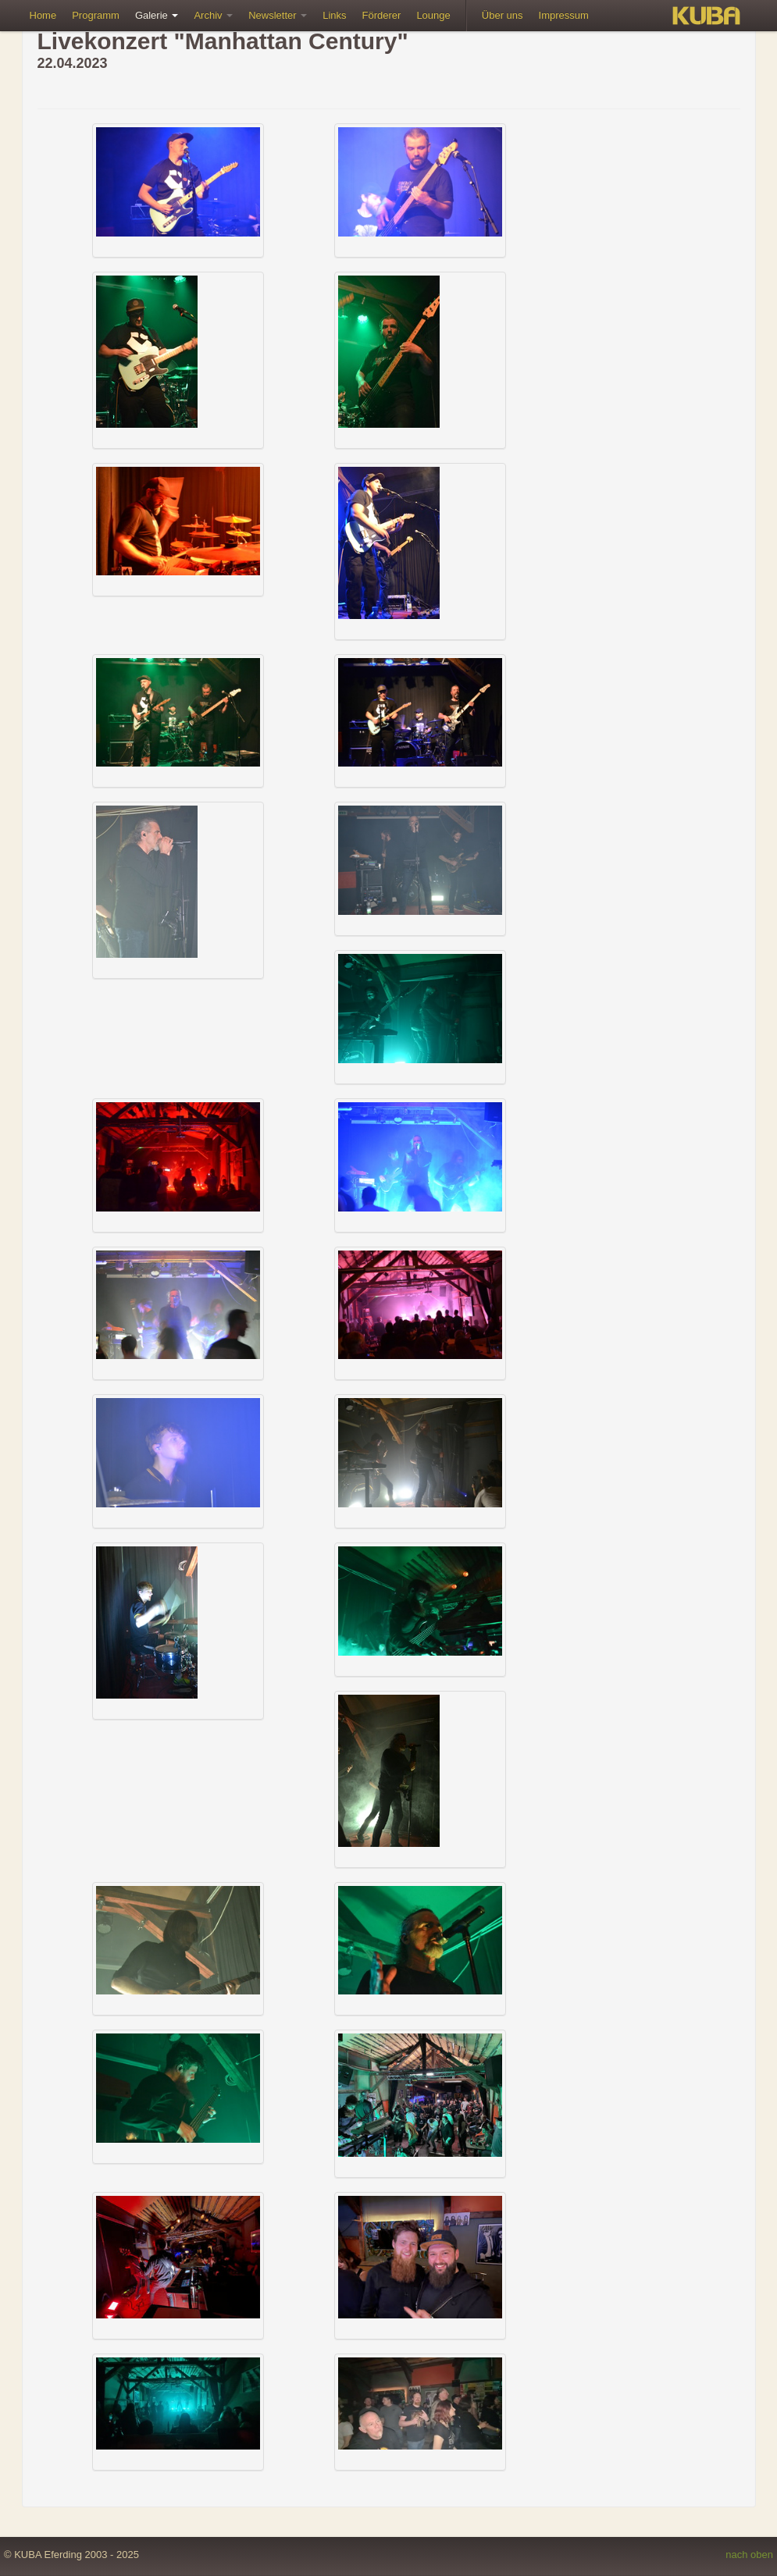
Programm (95, 15)
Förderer (381, 15)
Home (43, 15)
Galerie (157, 15)
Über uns (502, 15)
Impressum (564, 15)
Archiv (213, 15)
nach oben (749, 2554)
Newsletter (277, 15)
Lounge (433, 15)
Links (334, 15)
